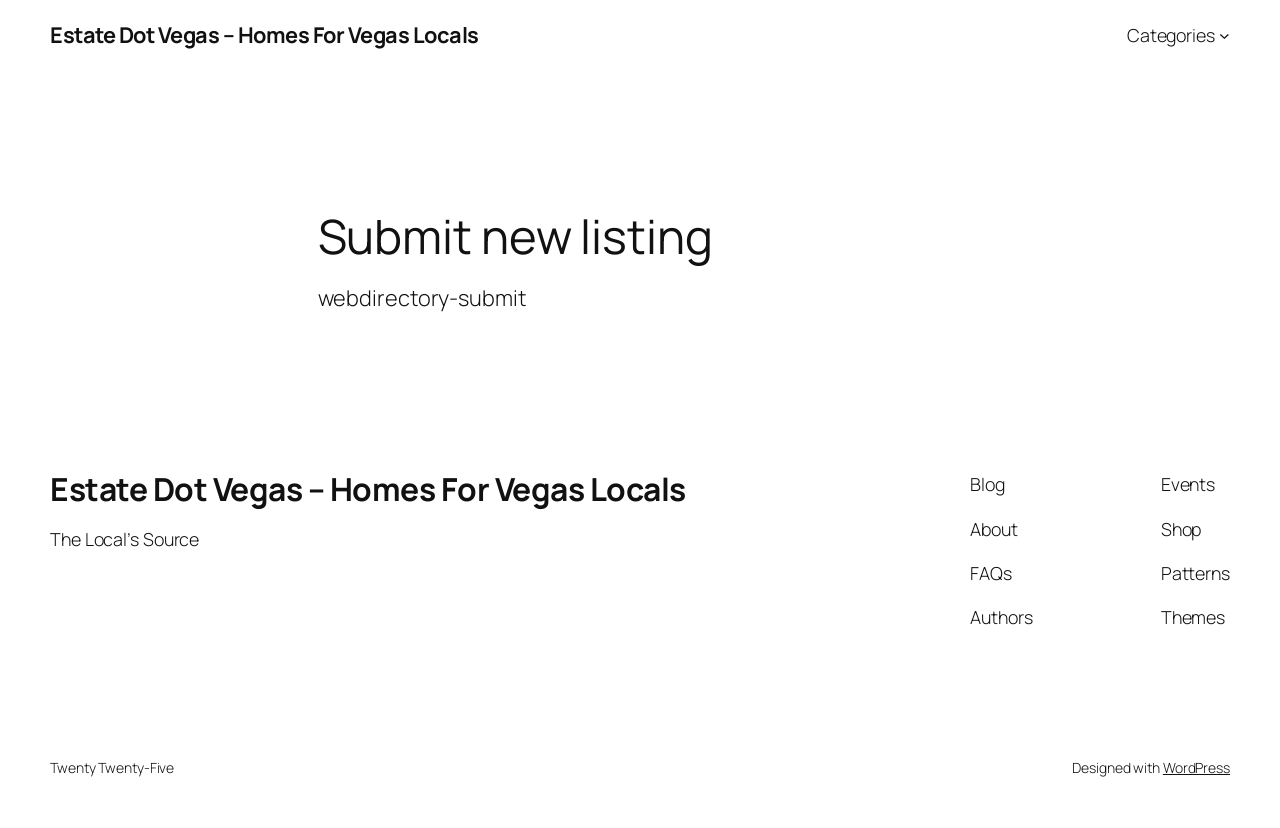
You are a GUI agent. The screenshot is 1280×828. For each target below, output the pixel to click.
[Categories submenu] (1224, 35)
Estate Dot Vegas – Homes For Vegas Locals (264, 35)
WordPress (1196, 767)
